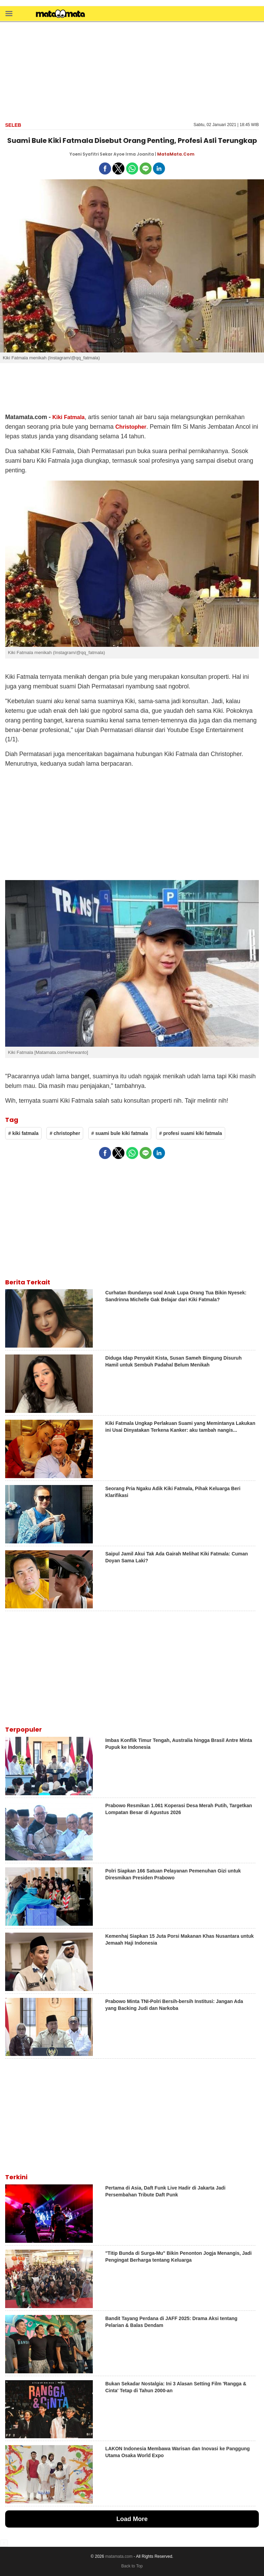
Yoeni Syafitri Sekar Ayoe (96, 154)
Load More (131, 2519)
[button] (9, 13)
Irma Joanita (139, 154)
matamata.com (118, 2556)
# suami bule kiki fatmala (119, 1133)
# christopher (65, 1133)
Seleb (13, 125)
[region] (132, 71)
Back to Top (132, 2566)
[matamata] (60, 14)
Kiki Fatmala (68, 417)
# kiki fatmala (23, 1133)
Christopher (130, 427)
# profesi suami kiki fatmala (190, 1133)
